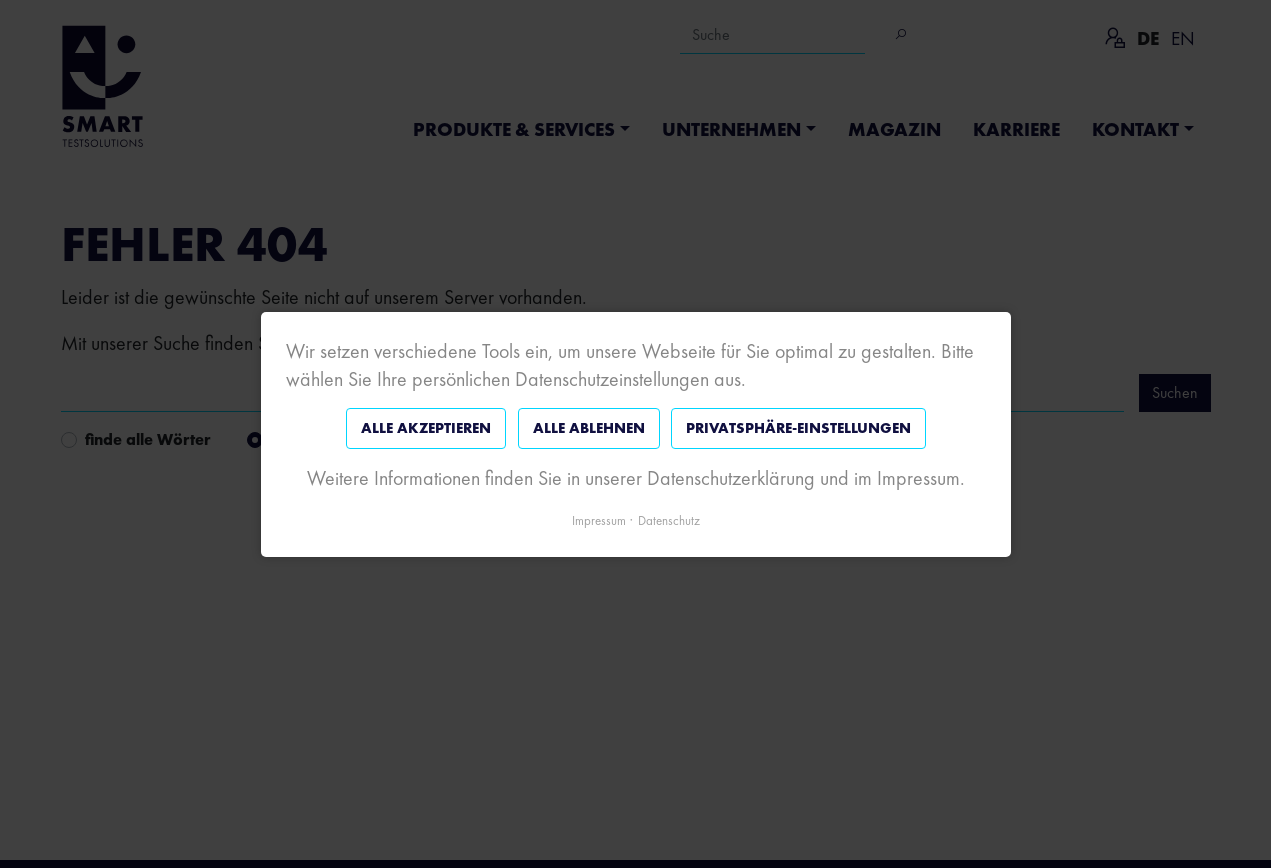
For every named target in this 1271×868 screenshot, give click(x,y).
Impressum (599, 519)
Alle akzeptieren (426, 428)
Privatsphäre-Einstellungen (798, 428)
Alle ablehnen (588, 428)
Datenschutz (669, 519)
